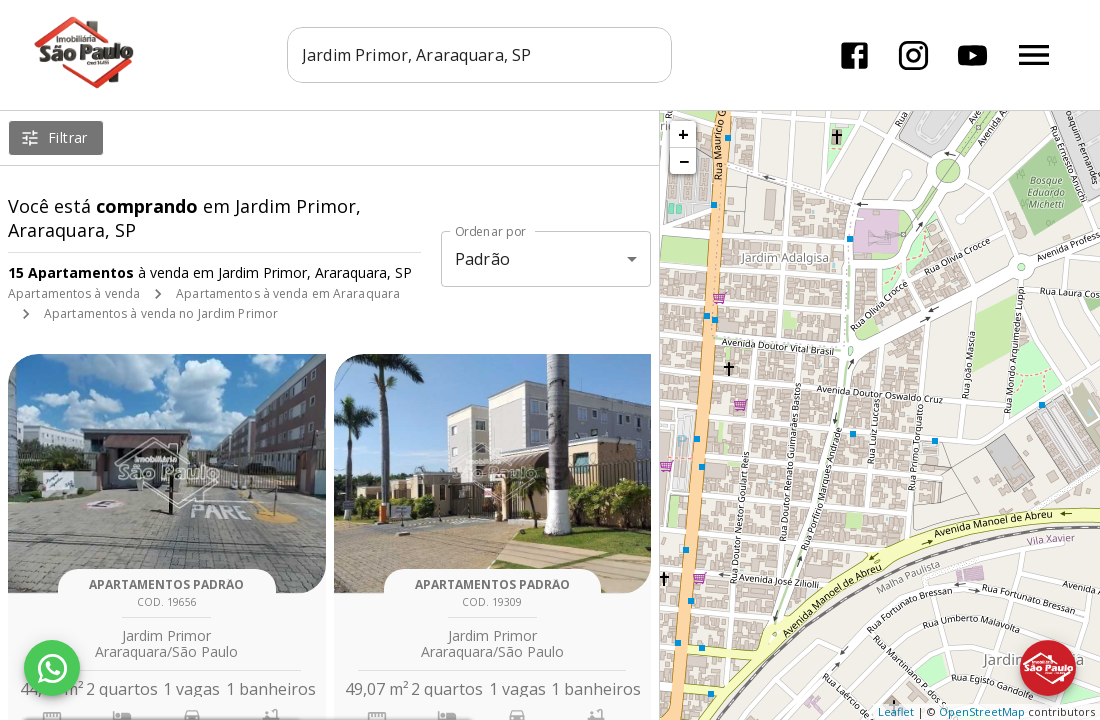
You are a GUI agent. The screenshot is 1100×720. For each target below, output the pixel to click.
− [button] (684, 161)
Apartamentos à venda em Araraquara (288, 293)
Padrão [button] (482, 259)
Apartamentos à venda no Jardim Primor (161, 313)
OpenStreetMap (982, 711)
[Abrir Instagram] (913, 55)
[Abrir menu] (1034, 55)
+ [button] (683, 134)
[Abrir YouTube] (972, 55)
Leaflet (896, 711)
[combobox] (479, 55)
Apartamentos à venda (74, 293)
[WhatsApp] (52, 668)
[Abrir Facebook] (854, 55)
